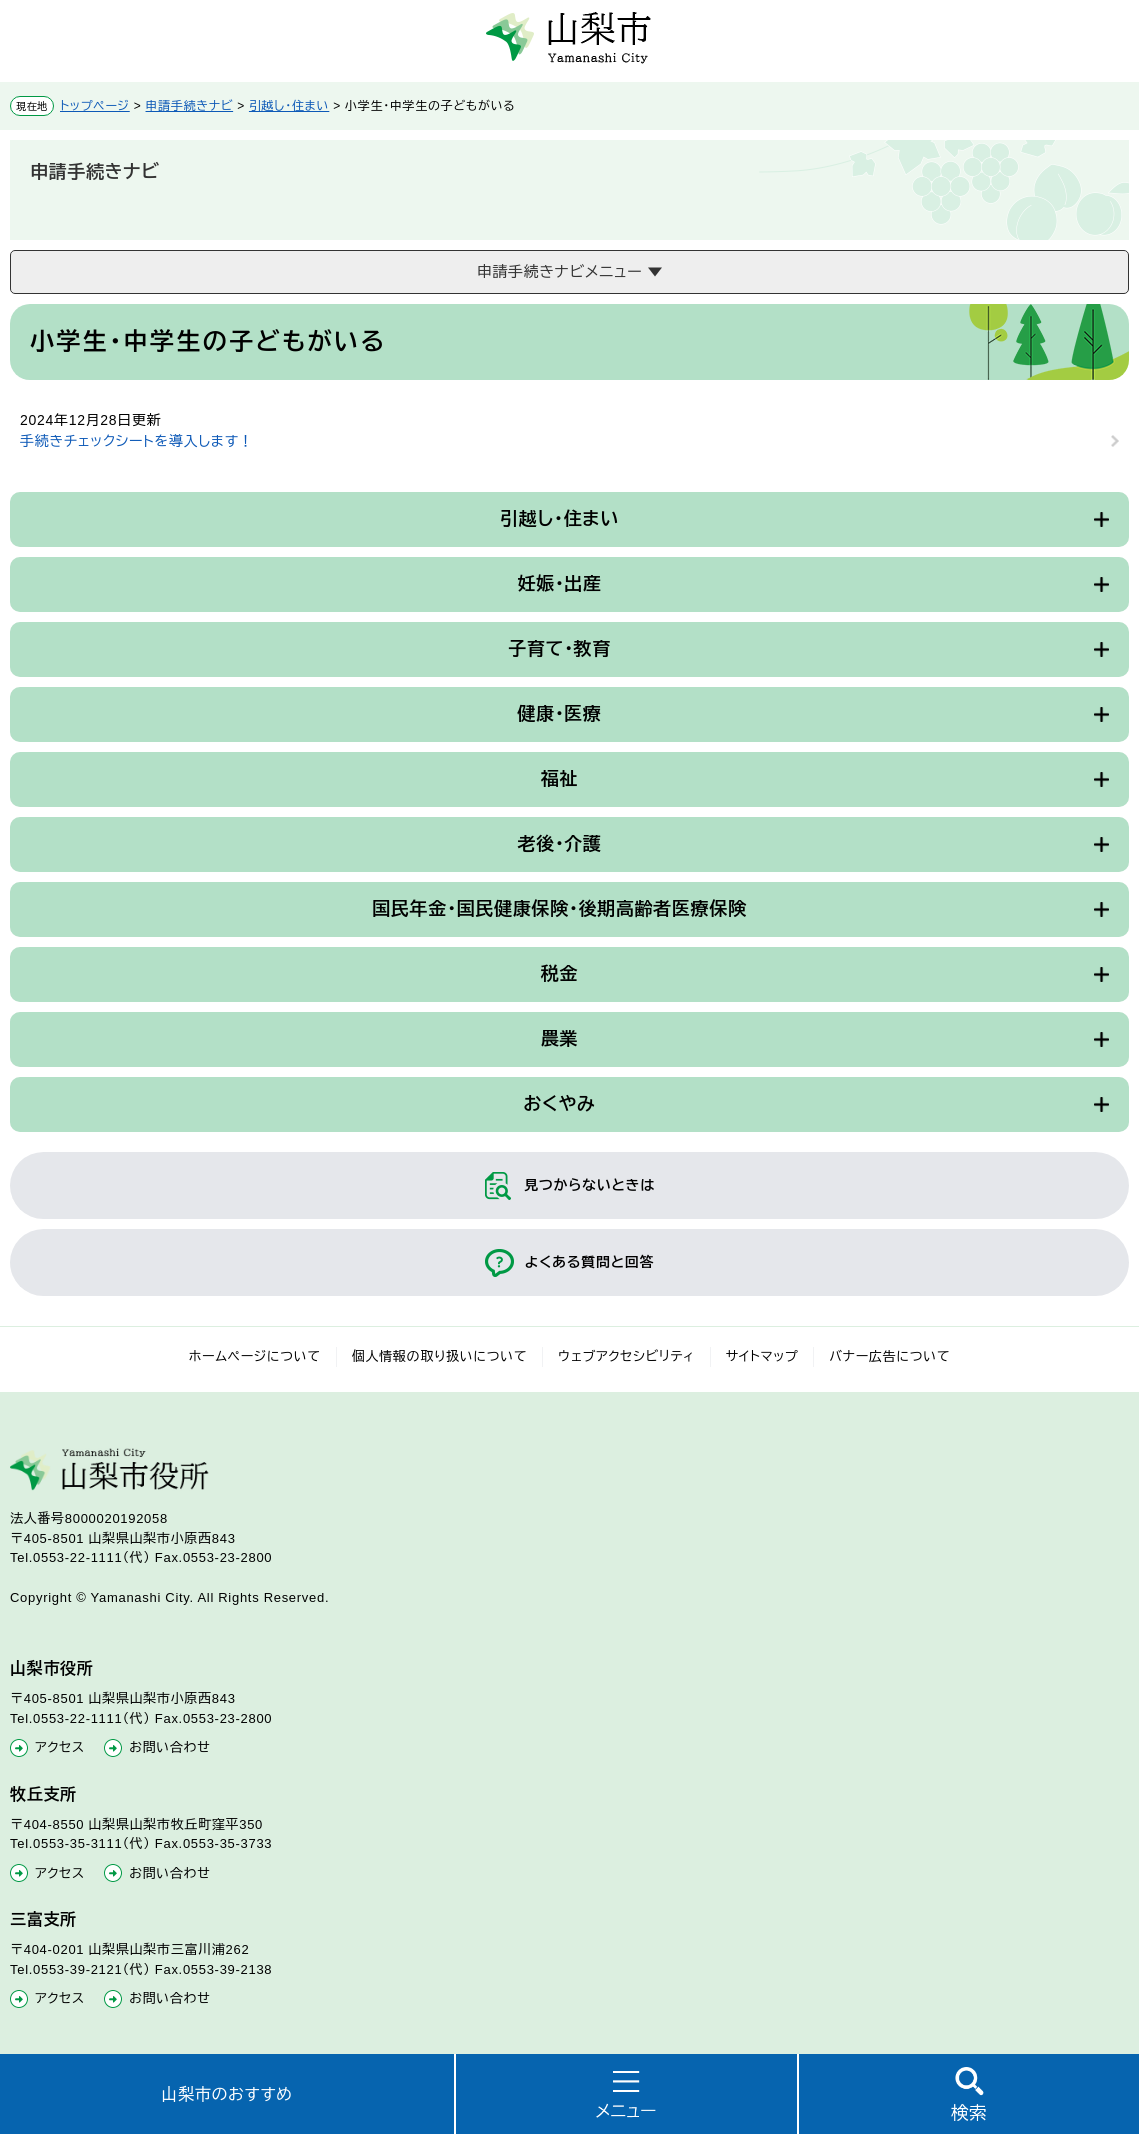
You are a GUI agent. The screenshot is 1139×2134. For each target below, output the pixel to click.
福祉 (559, 779)
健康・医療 (559, 714)
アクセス (60, 1747)
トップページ (95, 106)
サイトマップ (762, 1356)
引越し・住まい (289, 106)
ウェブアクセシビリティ (626, 1356)
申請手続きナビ (190, 106)
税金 (559, 974)
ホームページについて (255, 1356)
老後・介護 (559, 844)
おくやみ (559, 1104)
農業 (559, 1039)
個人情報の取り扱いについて (440, 1356)
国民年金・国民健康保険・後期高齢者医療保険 (559, 909)
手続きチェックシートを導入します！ (136, 441)
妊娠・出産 (559, 584)
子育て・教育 (559, 649)
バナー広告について (889, 1356)
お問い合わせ (169, 1747)
